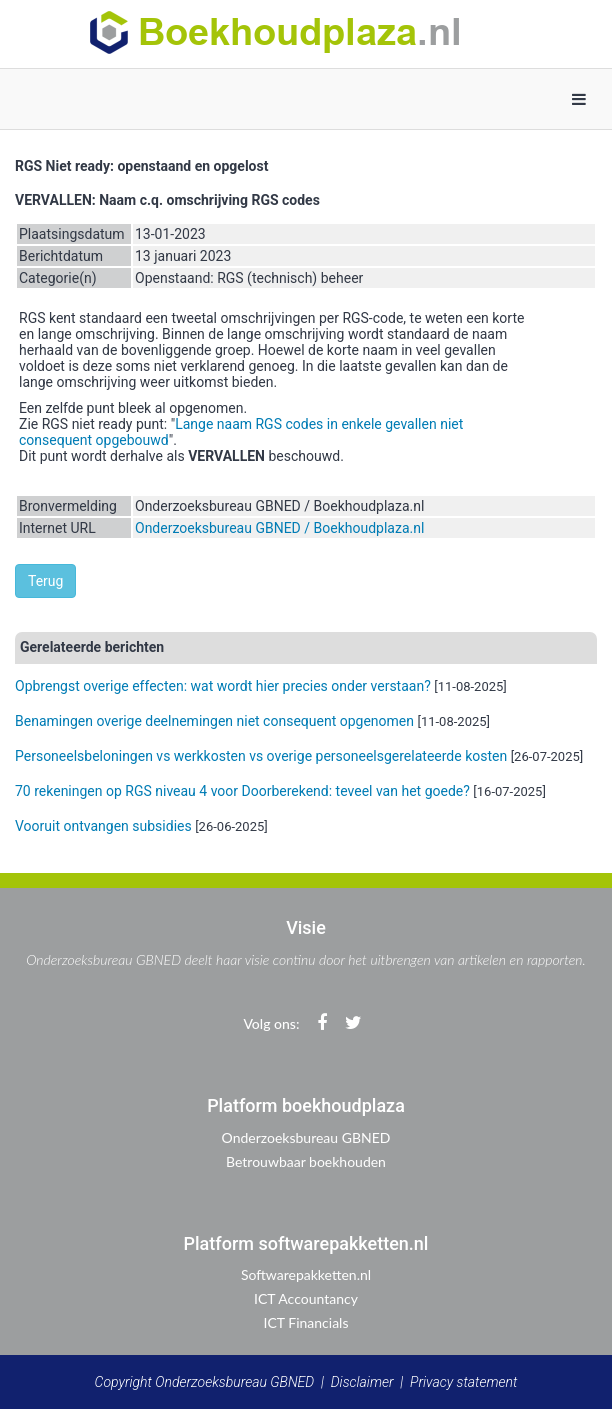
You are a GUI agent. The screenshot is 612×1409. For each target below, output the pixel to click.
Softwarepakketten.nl (306, 1274)
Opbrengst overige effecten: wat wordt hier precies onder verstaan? (223, 686)
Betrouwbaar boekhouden (306, 1161)
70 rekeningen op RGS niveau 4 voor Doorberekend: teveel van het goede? (242, 791)
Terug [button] (45, 581)
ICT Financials (306, 1322)
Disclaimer (362, 1382)
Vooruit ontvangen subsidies (103, 826)
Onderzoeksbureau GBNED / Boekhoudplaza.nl (279, 528)
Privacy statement (463, 1382)
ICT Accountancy (306, 1298)
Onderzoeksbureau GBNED (306, 1137)
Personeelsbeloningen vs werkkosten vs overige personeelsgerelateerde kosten (261, 756)
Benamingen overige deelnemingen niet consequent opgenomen (214, 721)
